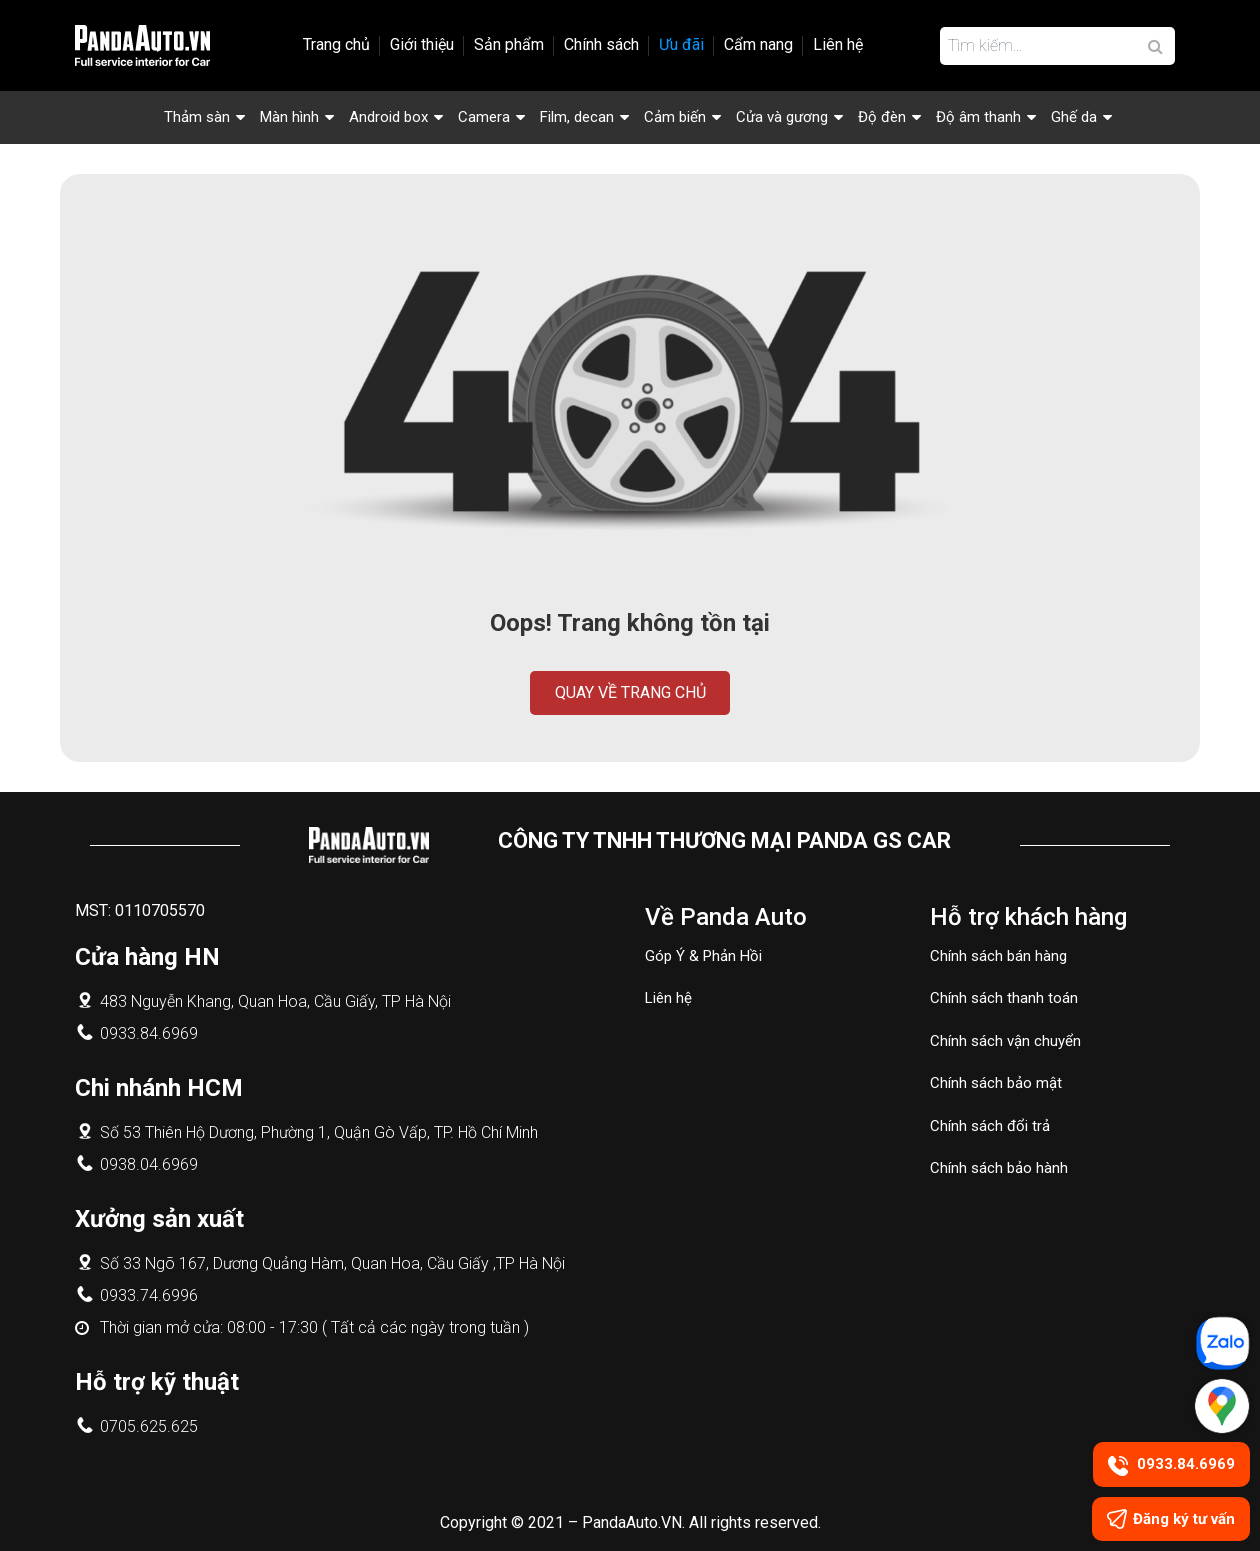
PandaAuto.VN (632, 1522)
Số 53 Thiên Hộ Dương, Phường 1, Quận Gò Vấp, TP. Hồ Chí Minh (319, 1132)
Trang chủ (336, 44)
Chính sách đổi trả (990, 1126)
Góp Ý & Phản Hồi (703, 956)
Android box (388, 117)
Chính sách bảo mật (996, 1083)
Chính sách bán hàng (998, 956)
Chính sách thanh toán (1004, 998)
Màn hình (289, 117)
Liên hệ (838, 44)
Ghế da (1074, 117)
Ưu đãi (681, 44)
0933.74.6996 (149, 1295)
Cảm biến (675, 117)
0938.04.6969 (149, 1164)
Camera (484, 117)
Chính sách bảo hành (999, 1168)
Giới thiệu (422, 44)
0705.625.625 (149, 1426)
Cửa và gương (782, 117)
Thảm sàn (197, 117)
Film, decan (577, 117)
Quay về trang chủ (630, 692)
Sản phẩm (509, 44)
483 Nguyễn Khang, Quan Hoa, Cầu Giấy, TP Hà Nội (275, 1001)
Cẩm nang (758, 44)
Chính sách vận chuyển (1005, 1041)
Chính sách (601, 44)
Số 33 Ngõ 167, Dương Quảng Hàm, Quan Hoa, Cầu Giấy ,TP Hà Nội (332, 1263)
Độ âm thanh (978, 117)
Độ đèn (882, 117)
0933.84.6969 (149, 1033)
